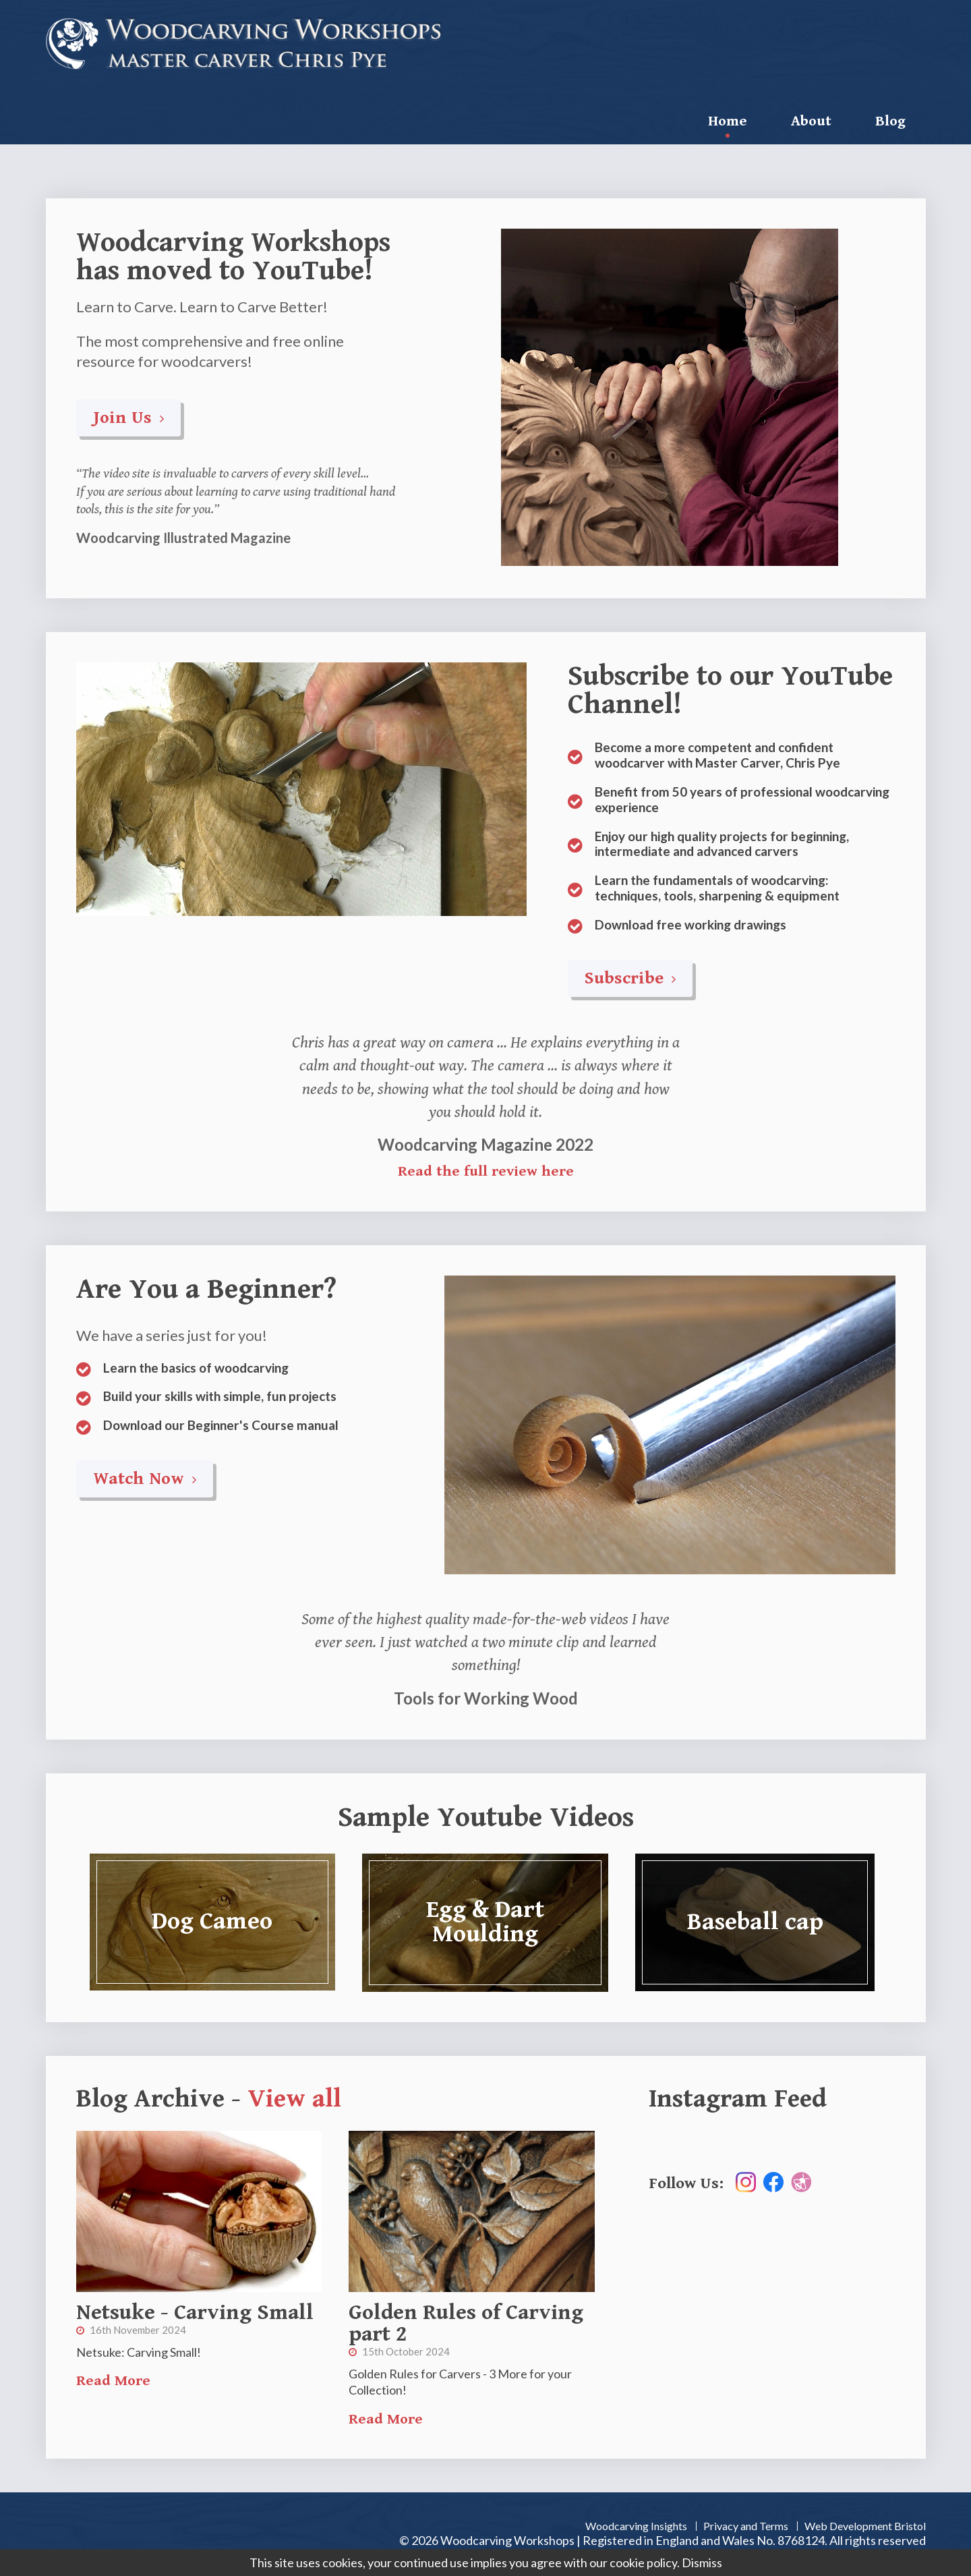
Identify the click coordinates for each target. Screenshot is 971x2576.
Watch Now (144, 1478)
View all (294, 2099)
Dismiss (702, 2562)
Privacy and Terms (745, 2525)
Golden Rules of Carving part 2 (466, 2323)
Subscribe (630, 978)
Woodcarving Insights (636, 2525)
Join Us (128, 417)
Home (727, 121)
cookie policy (643, 2562)
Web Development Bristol (865, 2525)
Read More (113, 2380)
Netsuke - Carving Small (195, 2312)
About (811, 121)
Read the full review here (486, 1171)
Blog (890, 121)
